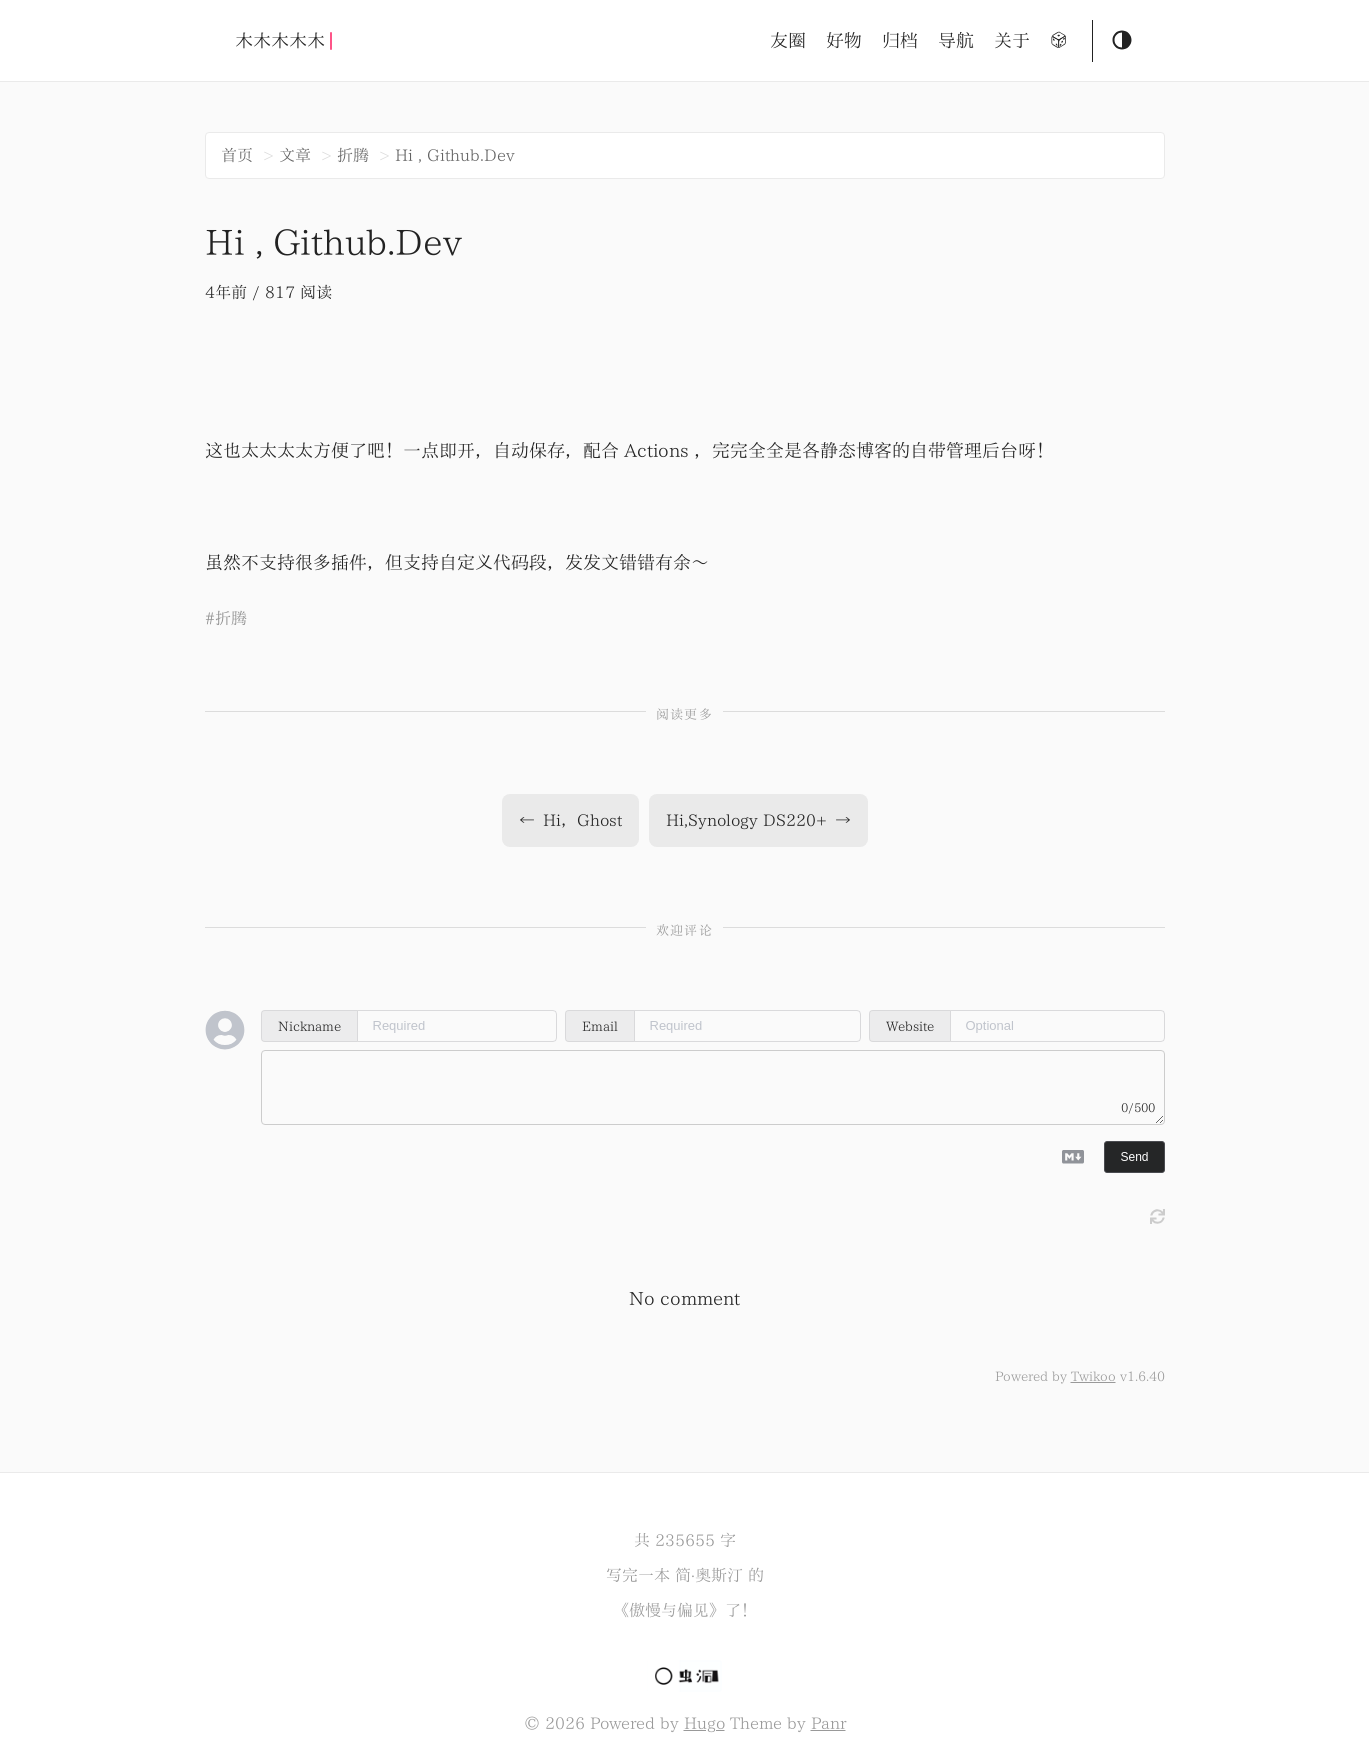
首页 (237, 155)
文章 (295, 155)
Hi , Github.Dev (455, 155)
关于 (1012, 40)
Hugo (704, 1723)
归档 (900, 40)
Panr (828, 1723)
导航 (956, 40)
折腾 (353, 155)
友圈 (788, 40)
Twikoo (1093, 1376)
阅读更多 (684, 714)
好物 (844, 40)
